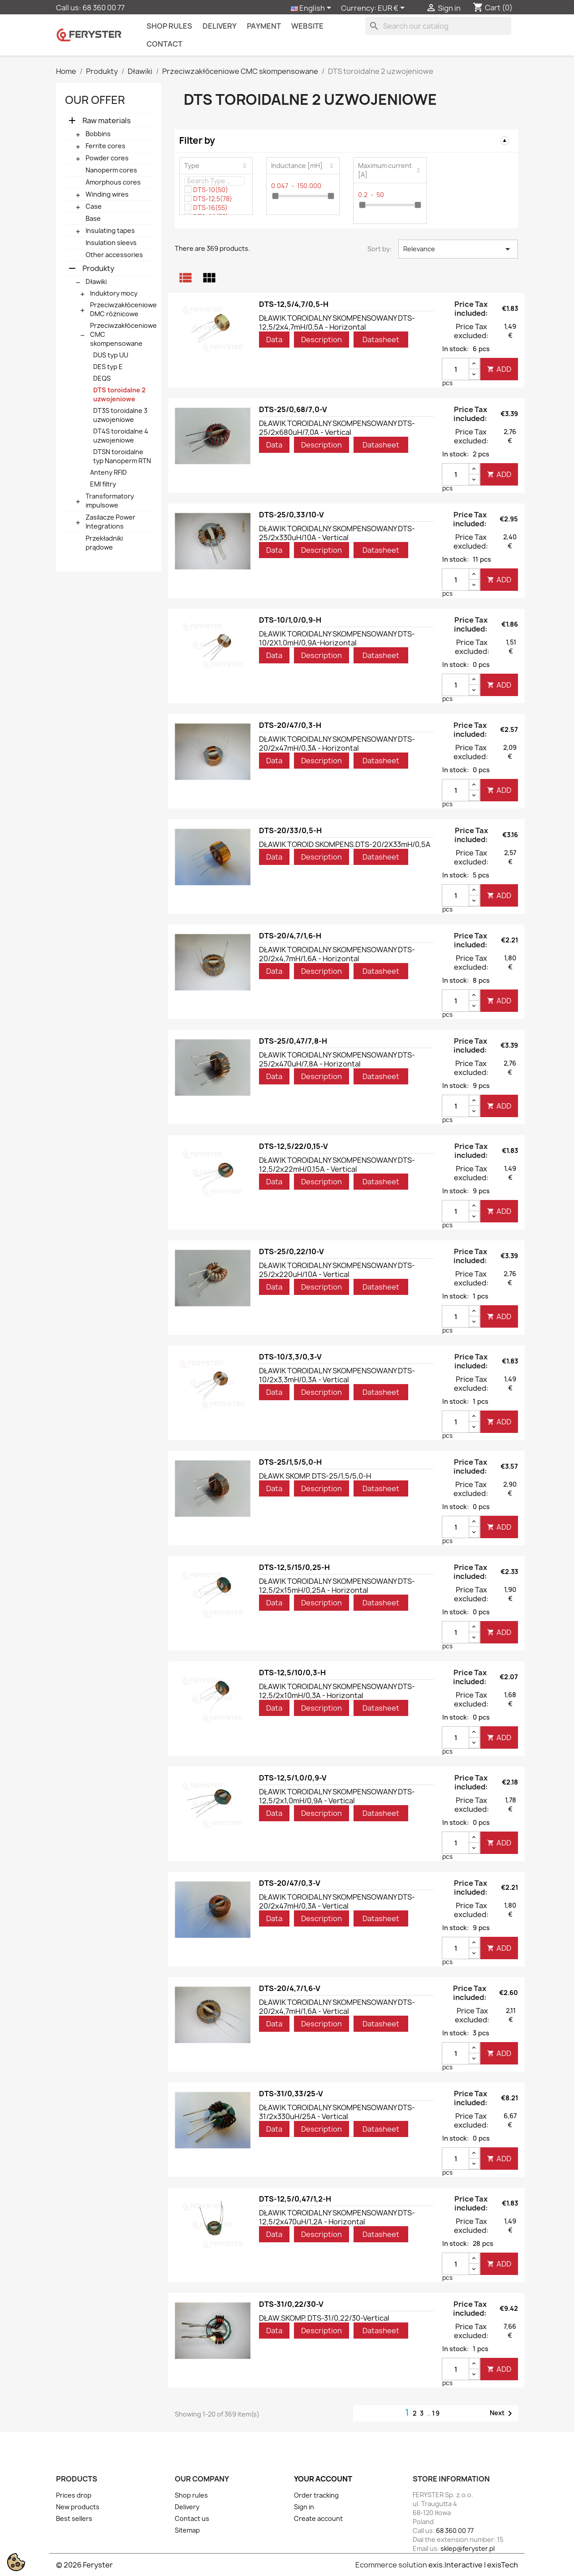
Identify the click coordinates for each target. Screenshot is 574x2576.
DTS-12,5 (212, 198)
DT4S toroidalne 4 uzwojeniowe (120, 435)
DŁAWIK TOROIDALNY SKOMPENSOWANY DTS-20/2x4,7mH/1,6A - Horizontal (337, 954)
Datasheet (381, 339)
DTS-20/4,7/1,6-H (290, 936)
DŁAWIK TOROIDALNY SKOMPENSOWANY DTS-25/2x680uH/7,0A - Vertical (337, 427)
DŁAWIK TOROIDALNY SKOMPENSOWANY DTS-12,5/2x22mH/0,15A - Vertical (337, 1164)
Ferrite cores (105, 146)
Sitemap (187, 2530)
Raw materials (106, 120)
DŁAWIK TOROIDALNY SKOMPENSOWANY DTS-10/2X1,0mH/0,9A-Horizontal (337, 638)
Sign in (304, 2507)
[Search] (438, 26)
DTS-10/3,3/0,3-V (290, 1357)
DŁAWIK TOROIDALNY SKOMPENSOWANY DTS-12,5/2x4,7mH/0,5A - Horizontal (337, 322)
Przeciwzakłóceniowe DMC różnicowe (123, 309)
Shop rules (169, 26)
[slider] (275, 196)
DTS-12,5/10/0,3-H (292, 1672)
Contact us (192, 2518)
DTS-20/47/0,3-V (289, 1883)
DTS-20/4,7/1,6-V (289, 1988)
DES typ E (108, 366)
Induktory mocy (114, 293)
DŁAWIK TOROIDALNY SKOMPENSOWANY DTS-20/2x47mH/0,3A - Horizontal (337, 743)
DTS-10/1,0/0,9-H (290, 620)
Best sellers (74, 2518)
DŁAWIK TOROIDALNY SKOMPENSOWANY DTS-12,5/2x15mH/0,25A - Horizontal (337, 1585)
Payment (264, 26)
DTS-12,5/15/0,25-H (294, 1567)
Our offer (95, 100)
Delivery (220, 26)
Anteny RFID (108, 472)
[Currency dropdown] (393, 8)
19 (436, 2413)
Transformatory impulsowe (110, 500)
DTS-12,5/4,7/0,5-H (293, 304)
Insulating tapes (110, 230)
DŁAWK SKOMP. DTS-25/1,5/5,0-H (315, 1476)
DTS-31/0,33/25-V (291, 2094)
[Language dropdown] (312, 8)
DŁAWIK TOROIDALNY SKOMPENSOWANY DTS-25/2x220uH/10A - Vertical (337, 1269)
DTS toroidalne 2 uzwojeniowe (119, 394)
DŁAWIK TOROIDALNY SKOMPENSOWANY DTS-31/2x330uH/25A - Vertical (337, 2112)
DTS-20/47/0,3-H (290, 725)
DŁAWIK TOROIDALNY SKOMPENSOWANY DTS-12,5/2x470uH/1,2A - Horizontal (337, 2217)
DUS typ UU (110, 355)
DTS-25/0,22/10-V (291, 1251)
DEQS (102, 378)
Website (307, 26)
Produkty (98, 268)
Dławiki (96, 281)
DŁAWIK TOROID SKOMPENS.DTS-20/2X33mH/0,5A (345, 844)
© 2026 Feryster (84, 2564)
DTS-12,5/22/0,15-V (293, 1146)
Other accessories (114, 254)
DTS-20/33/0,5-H (290, 830)
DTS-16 (210, 207)
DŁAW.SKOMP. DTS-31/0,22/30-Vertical (324, 2318)
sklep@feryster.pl (467, 2548)
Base (93, 218)
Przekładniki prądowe (104, 542)
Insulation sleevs (111, 242)
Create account (318, 2518)
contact (164, 44)
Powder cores (107, 158)
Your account (323, 2479)
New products (77, 2507)
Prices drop (73, 2495)
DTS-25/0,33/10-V (291, 515)
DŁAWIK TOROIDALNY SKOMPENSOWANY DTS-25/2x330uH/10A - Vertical (337, 533)
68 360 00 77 (103, 8)
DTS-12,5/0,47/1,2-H (295, 2199)
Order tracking (316, 2495)
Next (502, 2413)
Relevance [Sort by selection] (458, 249)
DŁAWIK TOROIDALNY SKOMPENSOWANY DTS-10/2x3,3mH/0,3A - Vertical (337, 1375)
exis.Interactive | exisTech (473, 2565)
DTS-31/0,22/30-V (291, 2304)
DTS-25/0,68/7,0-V (293, 409)
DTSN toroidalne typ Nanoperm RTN (122, 456)
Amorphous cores (113, 182)
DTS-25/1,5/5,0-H (290, 1462)
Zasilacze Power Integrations (110, 521)
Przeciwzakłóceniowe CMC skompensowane (123, 334)
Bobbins (98, 133)
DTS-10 (210, 189)
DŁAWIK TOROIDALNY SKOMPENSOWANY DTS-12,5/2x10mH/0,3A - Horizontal (337, 1690)
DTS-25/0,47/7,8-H (293, 1041)
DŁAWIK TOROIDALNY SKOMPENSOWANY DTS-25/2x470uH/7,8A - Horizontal (337, 1059)
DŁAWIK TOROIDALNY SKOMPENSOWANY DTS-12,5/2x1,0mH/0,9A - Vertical (337, 1796)
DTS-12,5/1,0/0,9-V (293, 1778)
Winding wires (107, 194)
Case (94, 206)
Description (321, 339)
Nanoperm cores (111, 170)
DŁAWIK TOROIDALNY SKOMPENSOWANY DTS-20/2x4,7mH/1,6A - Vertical (337, 2006)
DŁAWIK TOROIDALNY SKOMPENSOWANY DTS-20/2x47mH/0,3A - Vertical (337, 1901)
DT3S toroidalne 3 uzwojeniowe (120, 415)
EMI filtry (103, 484)
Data (274, 339)
